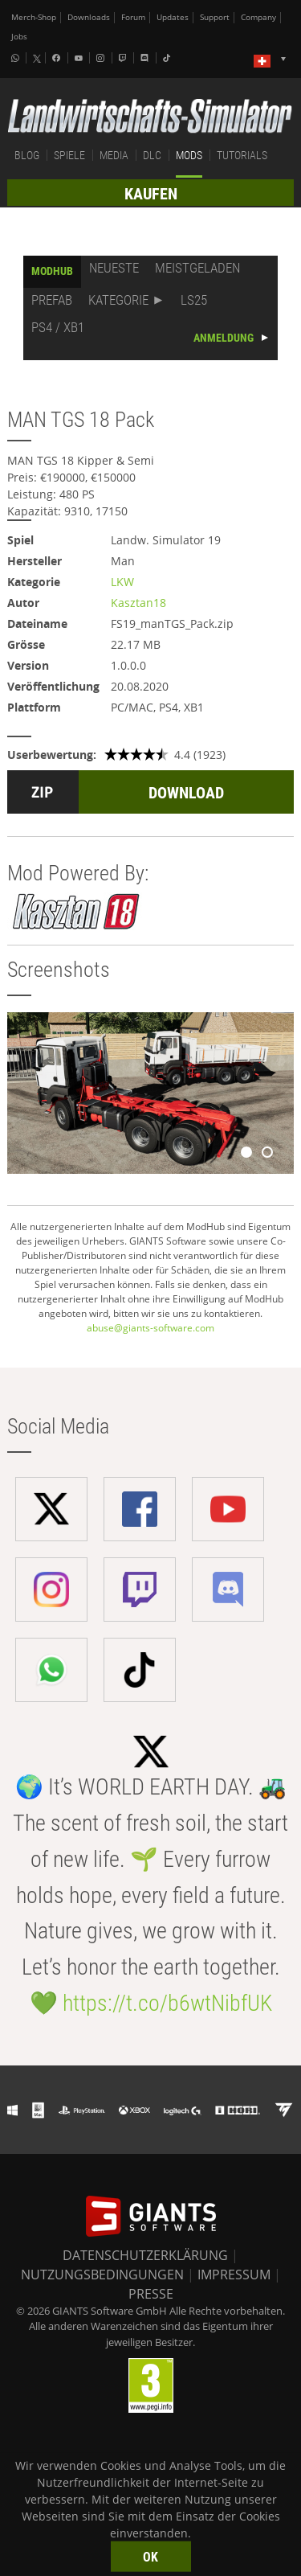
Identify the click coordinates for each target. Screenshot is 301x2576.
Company (258, 17)
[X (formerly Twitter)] (37, 58)
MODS (189, 155)
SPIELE (69, 155)
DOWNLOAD (186, 792)
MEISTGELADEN (197, 268)
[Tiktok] (168, 58)
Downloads (88, 17)
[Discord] (146, 58)
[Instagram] (102, 58)
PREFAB (51, 300)
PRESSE (150, 2294)
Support (215, 17)
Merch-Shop (33, 17)
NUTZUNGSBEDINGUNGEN (102, 2274)
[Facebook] (57, 58)
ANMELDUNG (223, 337)
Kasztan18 (138, 602)
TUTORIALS (242, 155)
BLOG (26, 155)
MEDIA (114, 155)
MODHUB (52, 271)
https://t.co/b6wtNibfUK (167, 2003)
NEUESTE (114, 268)
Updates (173, 17)
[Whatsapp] (16, 58)
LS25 (194, 300)
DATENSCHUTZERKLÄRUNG (145, 2255)
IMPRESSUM (233, 2274)
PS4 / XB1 (57, 327)
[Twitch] (124, 58)
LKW (122, 581)
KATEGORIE (118, 300)
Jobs (19, 36)
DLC (152, 155)
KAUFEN (150, 193)
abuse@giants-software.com (150, 1328)
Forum (133, 17)
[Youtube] (80, 58)
